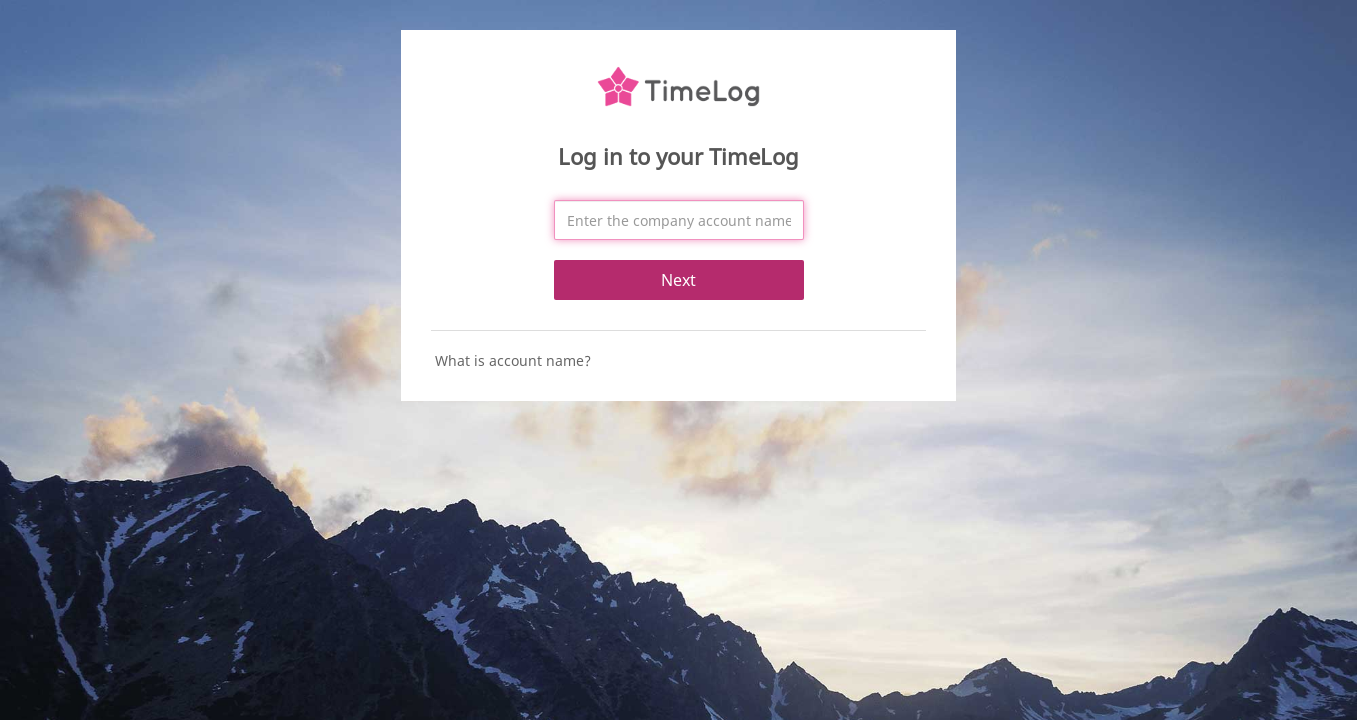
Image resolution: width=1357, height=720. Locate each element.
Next (678, 280)
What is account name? (513, 360)
